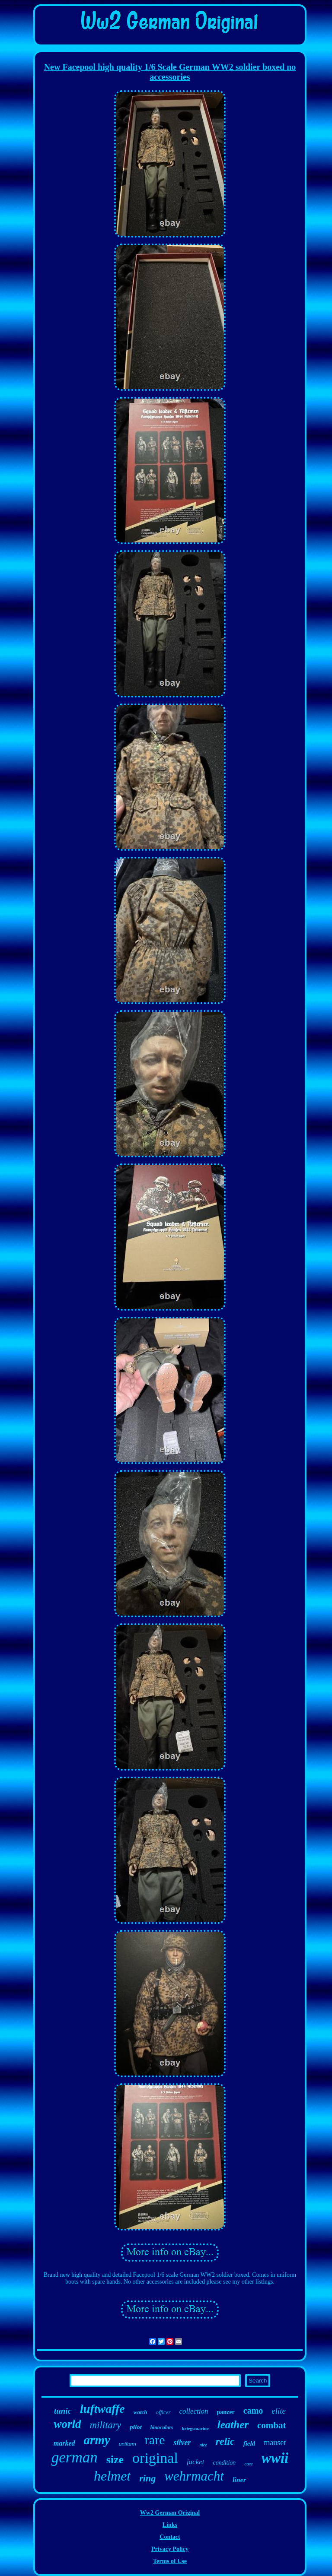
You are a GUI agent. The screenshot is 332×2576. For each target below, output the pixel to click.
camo (253, 2410)
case (248, 2463)
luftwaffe (102, 2408)
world (67, 2424)
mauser (275, 2442)
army (97, 2440)
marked (64, 2443)
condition (224, 2462)
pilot (136, 2427)
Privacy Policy (169, 2549)
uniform (127, 2444)
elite (278, 2410)
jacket (195, 2462)
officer (163, 2412)
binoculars (161, 2427)
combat (271, 2425)
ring (147, 2478)
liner (239, 2480)
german (74, 2457)
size (115, 2459)
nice (203, 2445)
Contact (170, 2537)
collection (193, 2411)
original (155, 2458)
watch (140, 2412)
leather (233, 2424)
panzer (226, 2412)
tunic (62, 2410)
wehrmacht (194, 2476)
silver (182, 2442)
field (249, 2443)
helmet (112, 2476)
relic (225, 2441)
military (105, 2425)
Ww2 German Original (170, 2512)
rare (155, 2440)
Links (170, 2525)
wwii (275, 2458)
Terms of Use (170, 2561)
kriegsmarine (195, 2428)
